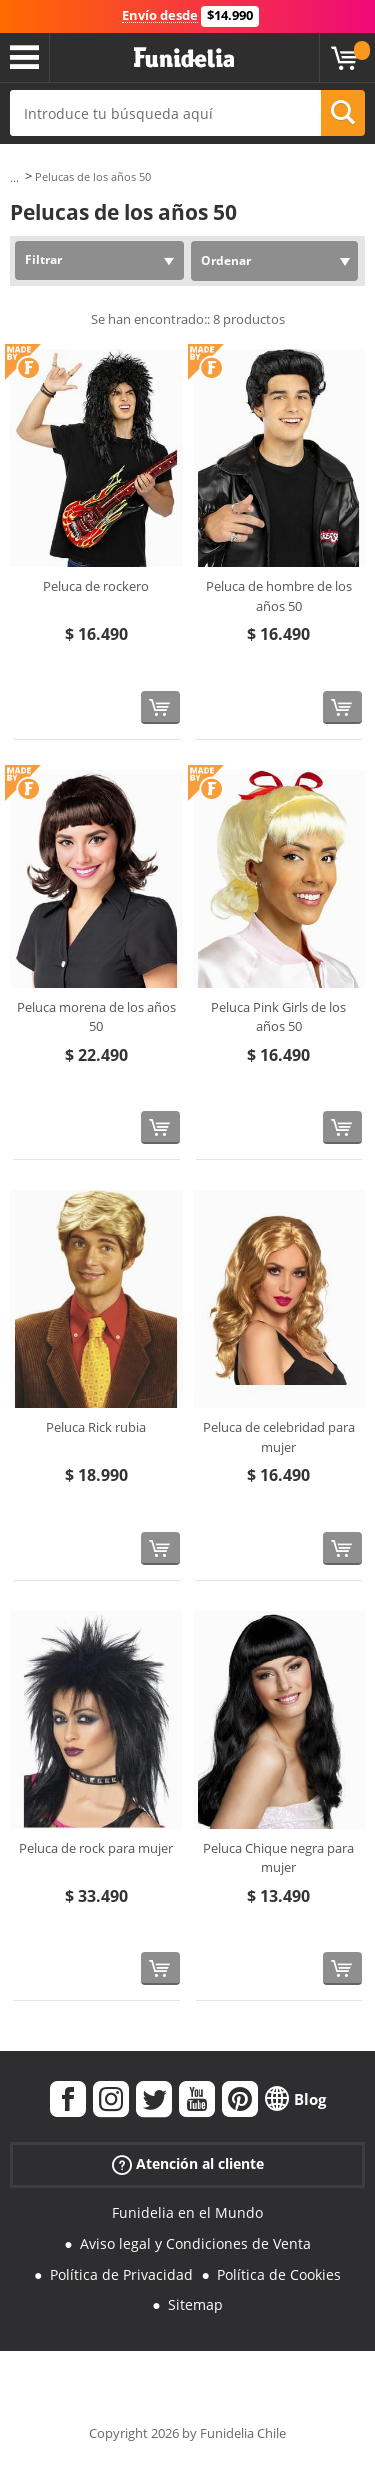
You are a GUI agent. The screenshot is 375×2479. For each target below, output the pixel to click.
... (14, 177)
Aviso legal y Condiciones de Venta (195, 2243)
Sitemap (195, 2304)
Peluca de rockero (96, 586)
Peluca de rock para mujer (96, 1848)
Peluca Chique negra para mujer (278, 1858)
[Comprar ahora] (160, 707)
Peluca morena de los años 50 (96, 1017)
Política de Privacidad (121, 2274)
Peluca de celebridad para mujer (279, 1437)
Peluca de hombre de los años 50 (279, 596)
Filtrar (43, 259)
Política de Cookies (279, 2274)
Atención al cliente (188, 2164)
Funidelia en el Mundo (187, 2212)
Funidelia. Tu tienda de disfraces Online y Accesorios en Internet (184, 58)
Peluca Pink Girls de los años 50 (278, 1017)
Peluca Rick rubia (96, 1427)
